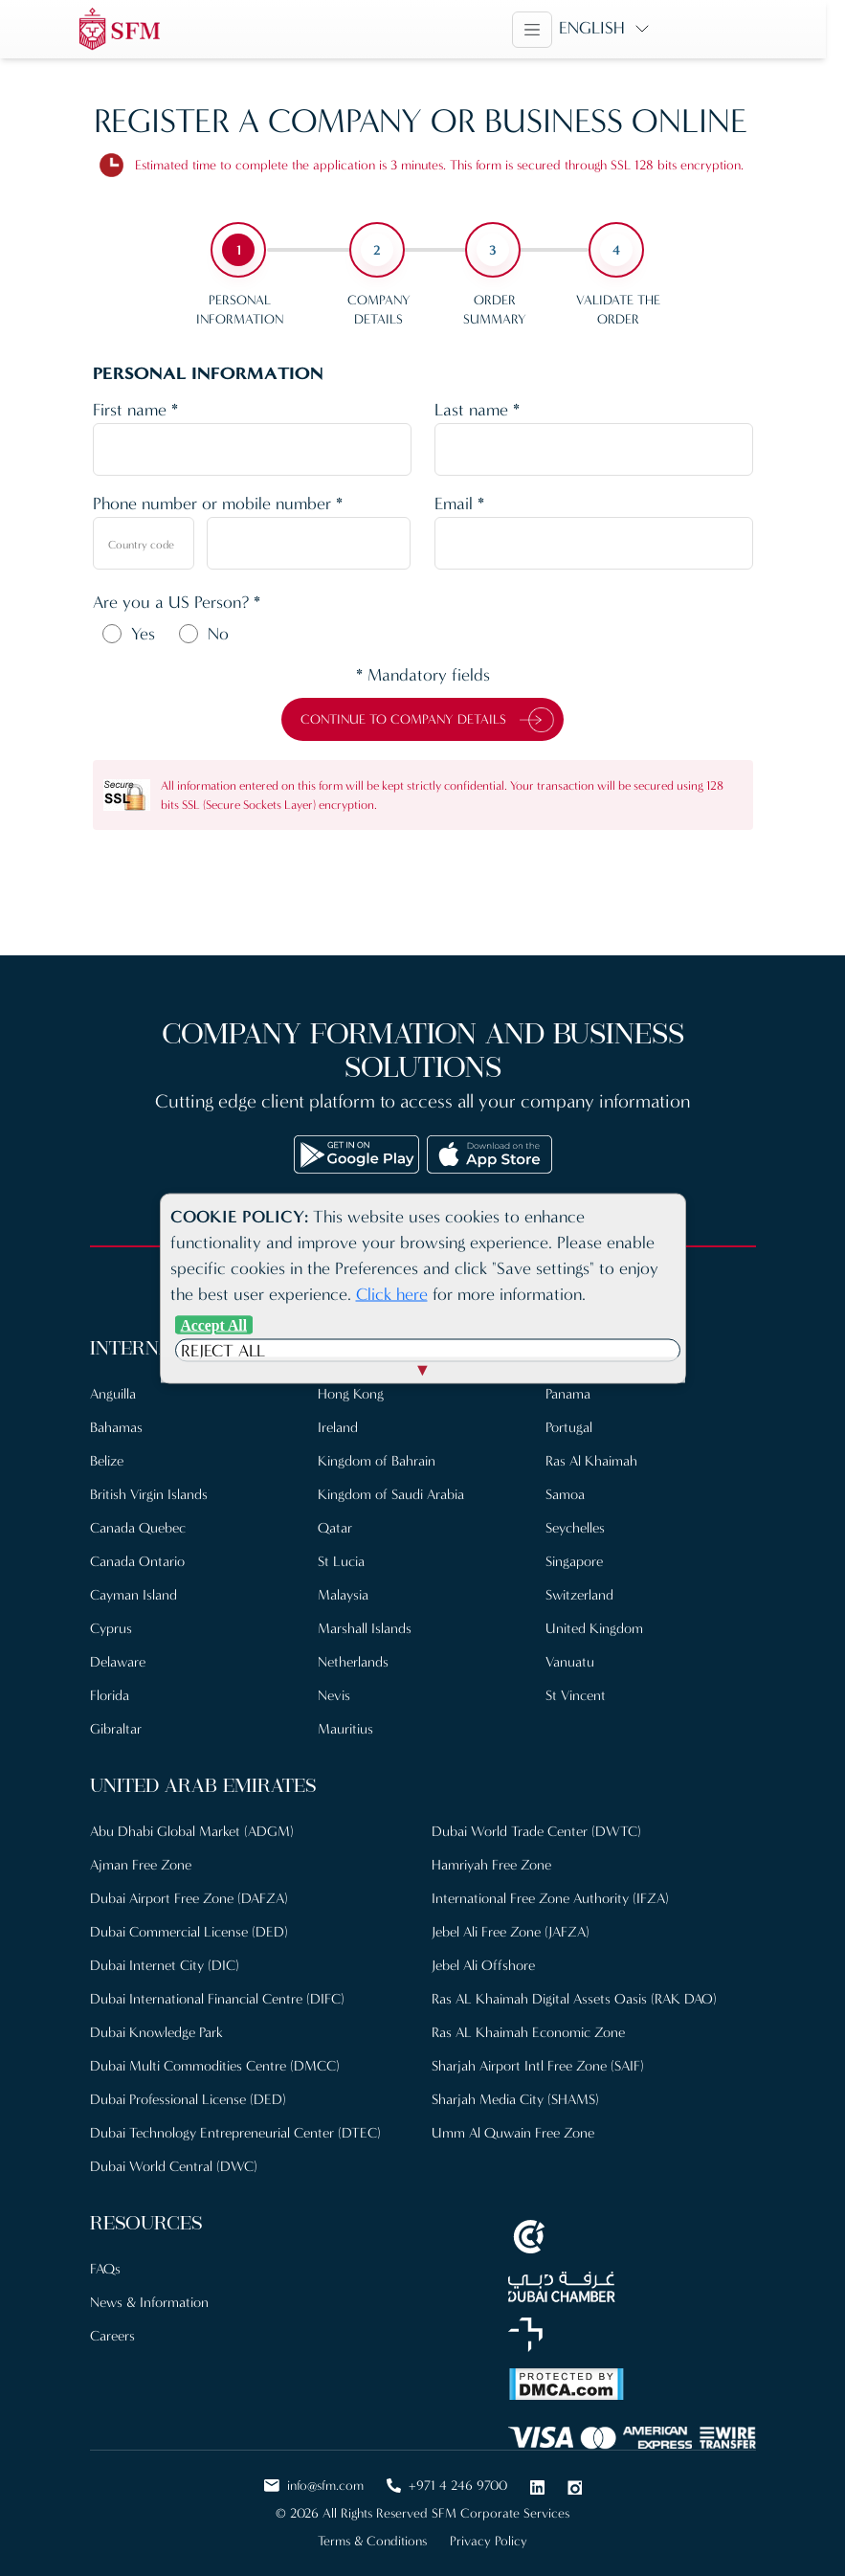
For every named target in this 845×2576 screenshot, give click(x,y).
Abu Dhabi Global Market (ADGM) (192, 1831)
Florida (109, 1695)
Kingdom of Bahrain (376, 1460)
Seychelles (575, 1527)
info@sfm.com (314, 2485)
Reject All (223, 1349)
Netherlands (353, 1661)
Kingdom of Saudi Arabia (391, 1494)
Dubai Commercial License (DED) (189, 1931)
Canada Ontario (137, 1561)
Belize (106, 1460)
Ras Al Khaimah (591, 1460)
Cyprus (111, 1628)
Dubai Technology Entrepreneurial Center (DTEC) (235, 2132)
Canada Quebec (138, 1527)
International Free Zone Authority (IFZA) (550, 1898)
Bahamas (116, 1427)
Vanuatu (569, 1661)
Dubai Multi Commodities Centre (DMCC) (215, 2065)
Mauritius (345, 1728)
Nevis (334, 1695)
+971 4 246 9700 (447, 2485)
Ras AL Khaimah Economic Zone (528, 2032)
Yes (143, 633)
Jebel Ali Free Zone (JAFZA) (510, 1931)
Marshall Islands (364, 1628)
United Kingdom (594, 1628)
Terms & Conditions (372, 2541)
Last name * (477, 409)
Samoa (565, 1494)
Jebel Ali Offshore (483, 1965)
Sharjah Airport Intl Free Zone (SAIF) (538, 2065)
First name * (135, 409)
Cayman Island (133, 1594)
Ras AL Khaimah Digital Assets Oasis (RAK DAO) (574, 1998)
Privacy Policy (488, 2541)
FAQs (105, 2268)
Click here (392, 1293)
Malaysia (343, 1594)
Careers (112, 2335)
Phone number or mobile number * (218, 503)
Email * (459, 503)
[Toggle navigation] (543, 29)
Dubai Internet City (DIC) (164, 1965)
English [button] (601, 27)
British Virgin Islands (149, 1494)
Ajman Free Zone (140, 1864)
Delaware (117, 1661)
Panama (567, 1393)
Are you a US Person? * (176, 602)
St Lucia (341, 1561)
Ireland (338, 1427)
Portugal (568, 1427)
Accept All (214, 1324)
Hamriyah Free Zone (491, 1864)
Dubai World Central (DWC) (173, 2166)
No (218, 633)
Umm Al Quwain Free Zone (513, 2132)
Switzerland (579, 1594)
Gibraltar (116, 1728)
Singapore (574, 1561)
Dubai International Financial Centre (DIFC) (217, 1998)
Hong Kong (351, 1393)
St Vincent (575, 1695)
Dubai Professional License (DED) (188, 2099)
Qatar (335, 1527)
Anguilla (113, 1393)
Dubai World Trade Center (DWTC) (536, 1831)
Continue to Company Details (403, 719)
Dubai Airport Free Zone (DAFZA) (189, 1898)
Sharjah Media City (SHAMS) (515, 2099)
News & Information (149, 2302)
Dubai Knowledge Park (156, 2032)
